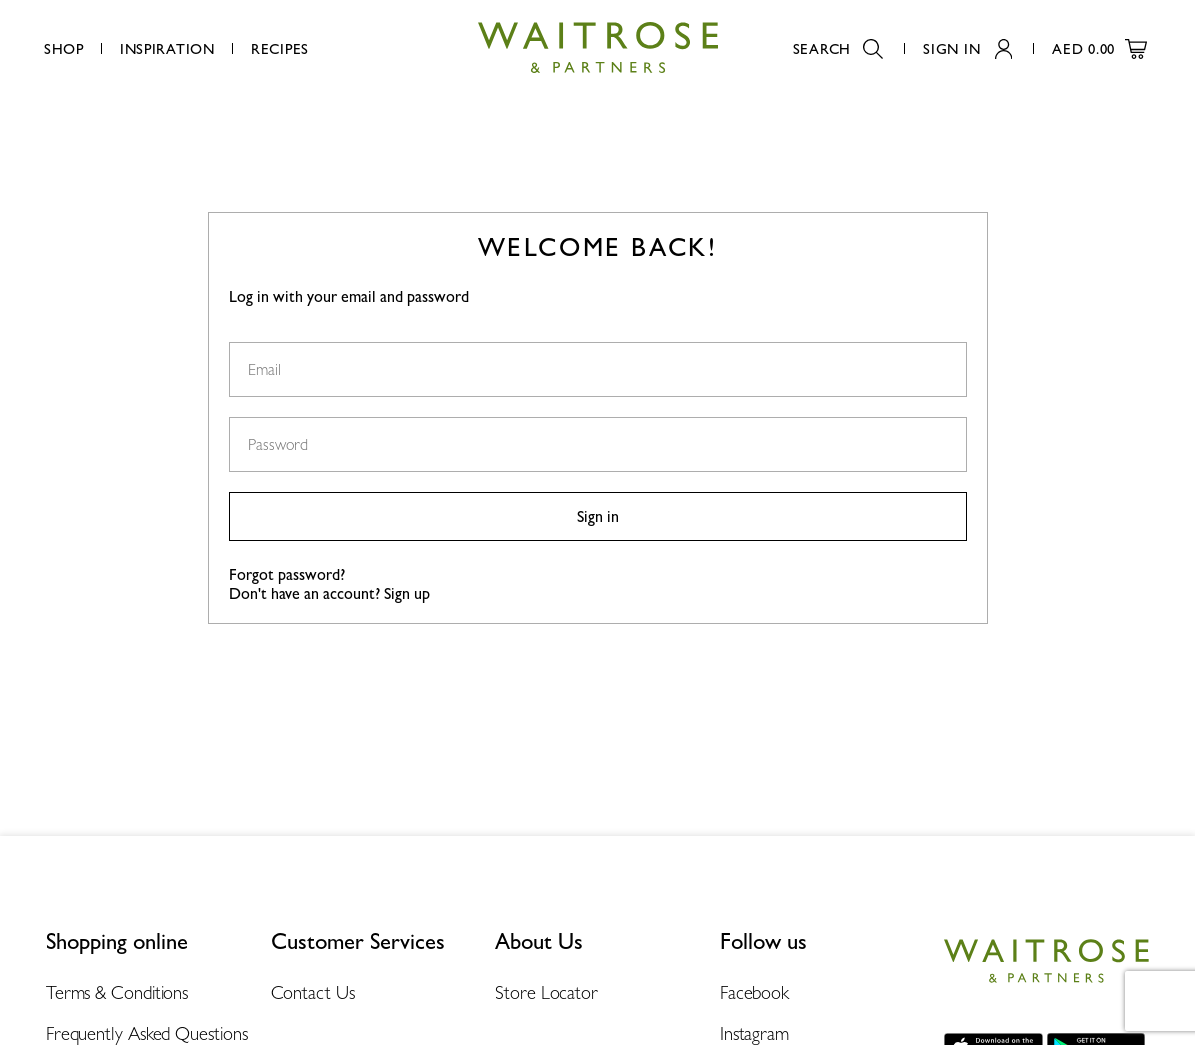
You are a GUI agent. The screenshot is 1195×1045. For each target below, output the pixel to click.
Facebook (754, 992)
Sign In (967, 48)
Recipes (280, 48)
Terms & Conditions (117, 992)
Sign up (407, 593)
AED (1099, 48)
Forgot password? (287, 574)
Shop (64, 48)
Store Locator (546, 992)
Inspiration (167, 48)
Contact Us (313, 992)
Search (838, 48)
